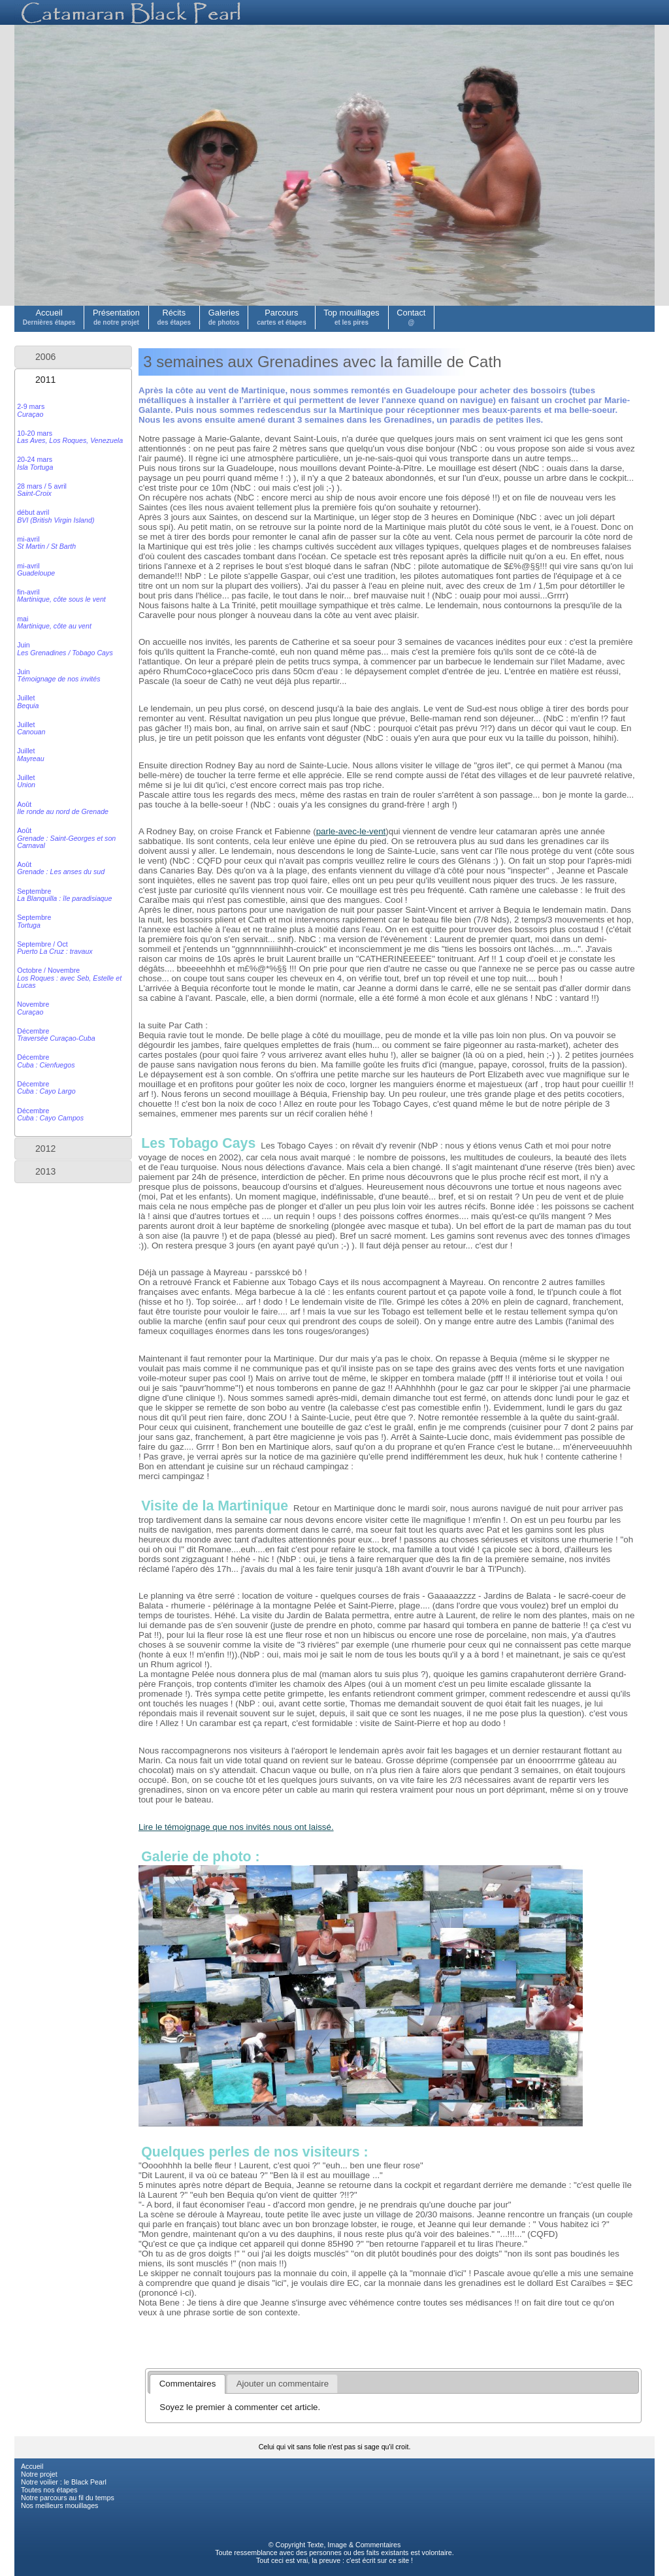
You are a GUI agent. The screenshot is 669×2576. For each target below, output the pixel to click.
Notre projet (39, 2474)
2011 (45, 379)
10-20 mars (70, 436)
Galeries (224, 317)
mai (54, 622)
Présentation (116, 317)
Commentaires (377, 2545)
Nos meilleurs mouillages (59, 2505)
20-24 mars (35, 462)
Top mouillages (351, 317)
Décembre (56, 1034)
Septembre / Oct (55, 947)
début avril (55, 515)
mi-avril (46, 542)
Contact (411, 317)
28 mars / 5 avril (42, 489)
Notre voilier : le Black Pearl (63, 2482)
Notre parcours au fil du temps (67, 2498)
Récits (174, 317)
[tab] (73, 357)
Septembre (64, 894)
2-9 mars (30, 409)
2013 (45, 1171)
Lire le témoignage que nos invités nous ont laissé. (236, 1827)
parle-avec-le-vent (351, 831)
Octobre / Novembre (69, 977)
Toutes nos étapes (49, 2490)
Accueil (49, 317)
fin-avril (61, 595)
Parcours (281, 317)
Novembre (33, 1007)
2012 (45, 1148)
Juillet (28, 701)
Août (62, 807)
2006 (45, 356)
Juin (65, 648)
